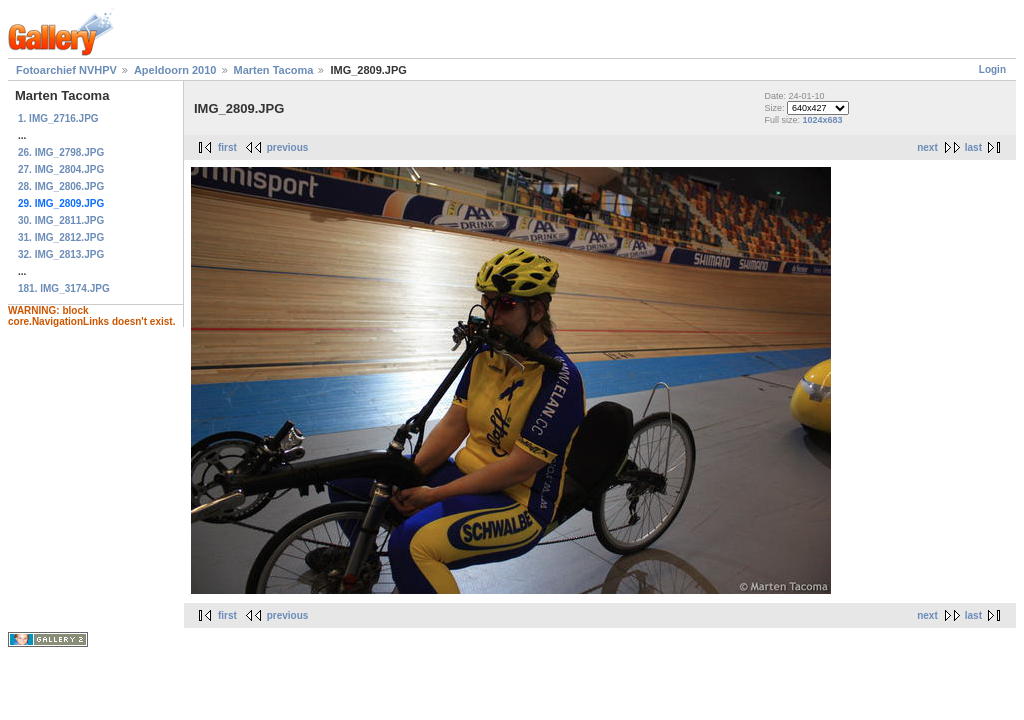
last (973, 147)
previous (288, 147)
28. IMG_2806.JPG (61, 186)
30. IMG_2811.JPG (61, 220)
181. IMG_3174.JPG (64, 288)
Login (992, 69)
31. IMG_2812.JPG (61, 237)
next (927, 147)
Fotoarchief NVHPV (66, 70)
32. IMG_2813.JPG (61, 254)
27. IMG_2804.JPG (61, 169)
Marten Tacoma (274, 70)
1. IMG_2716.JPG (58, 118)
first (227, 147)
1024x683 (822, 120)
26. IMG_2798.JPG (61, 152)
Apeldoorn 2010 (175, 70)
